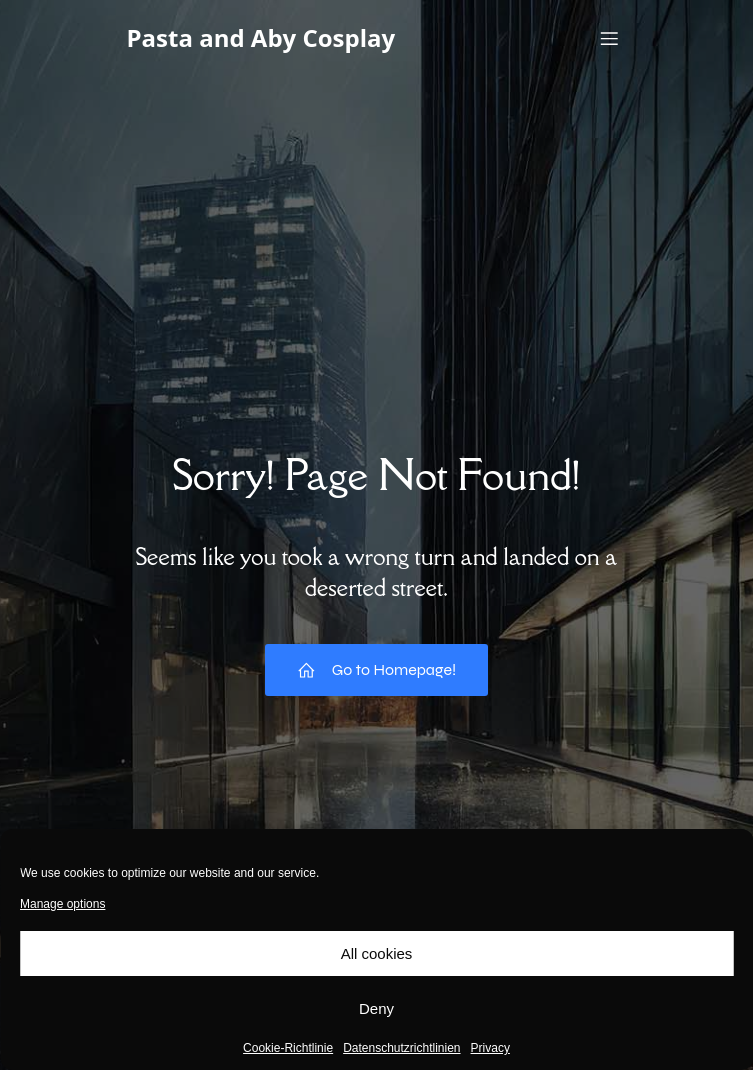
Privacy (490, 1048)
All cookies (377, 953)
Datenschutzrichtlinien (401, 1048)
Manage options (62, 904)
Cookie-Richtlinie (288, 1048)
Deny (376, 1008)
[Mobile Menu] (610, 38)
